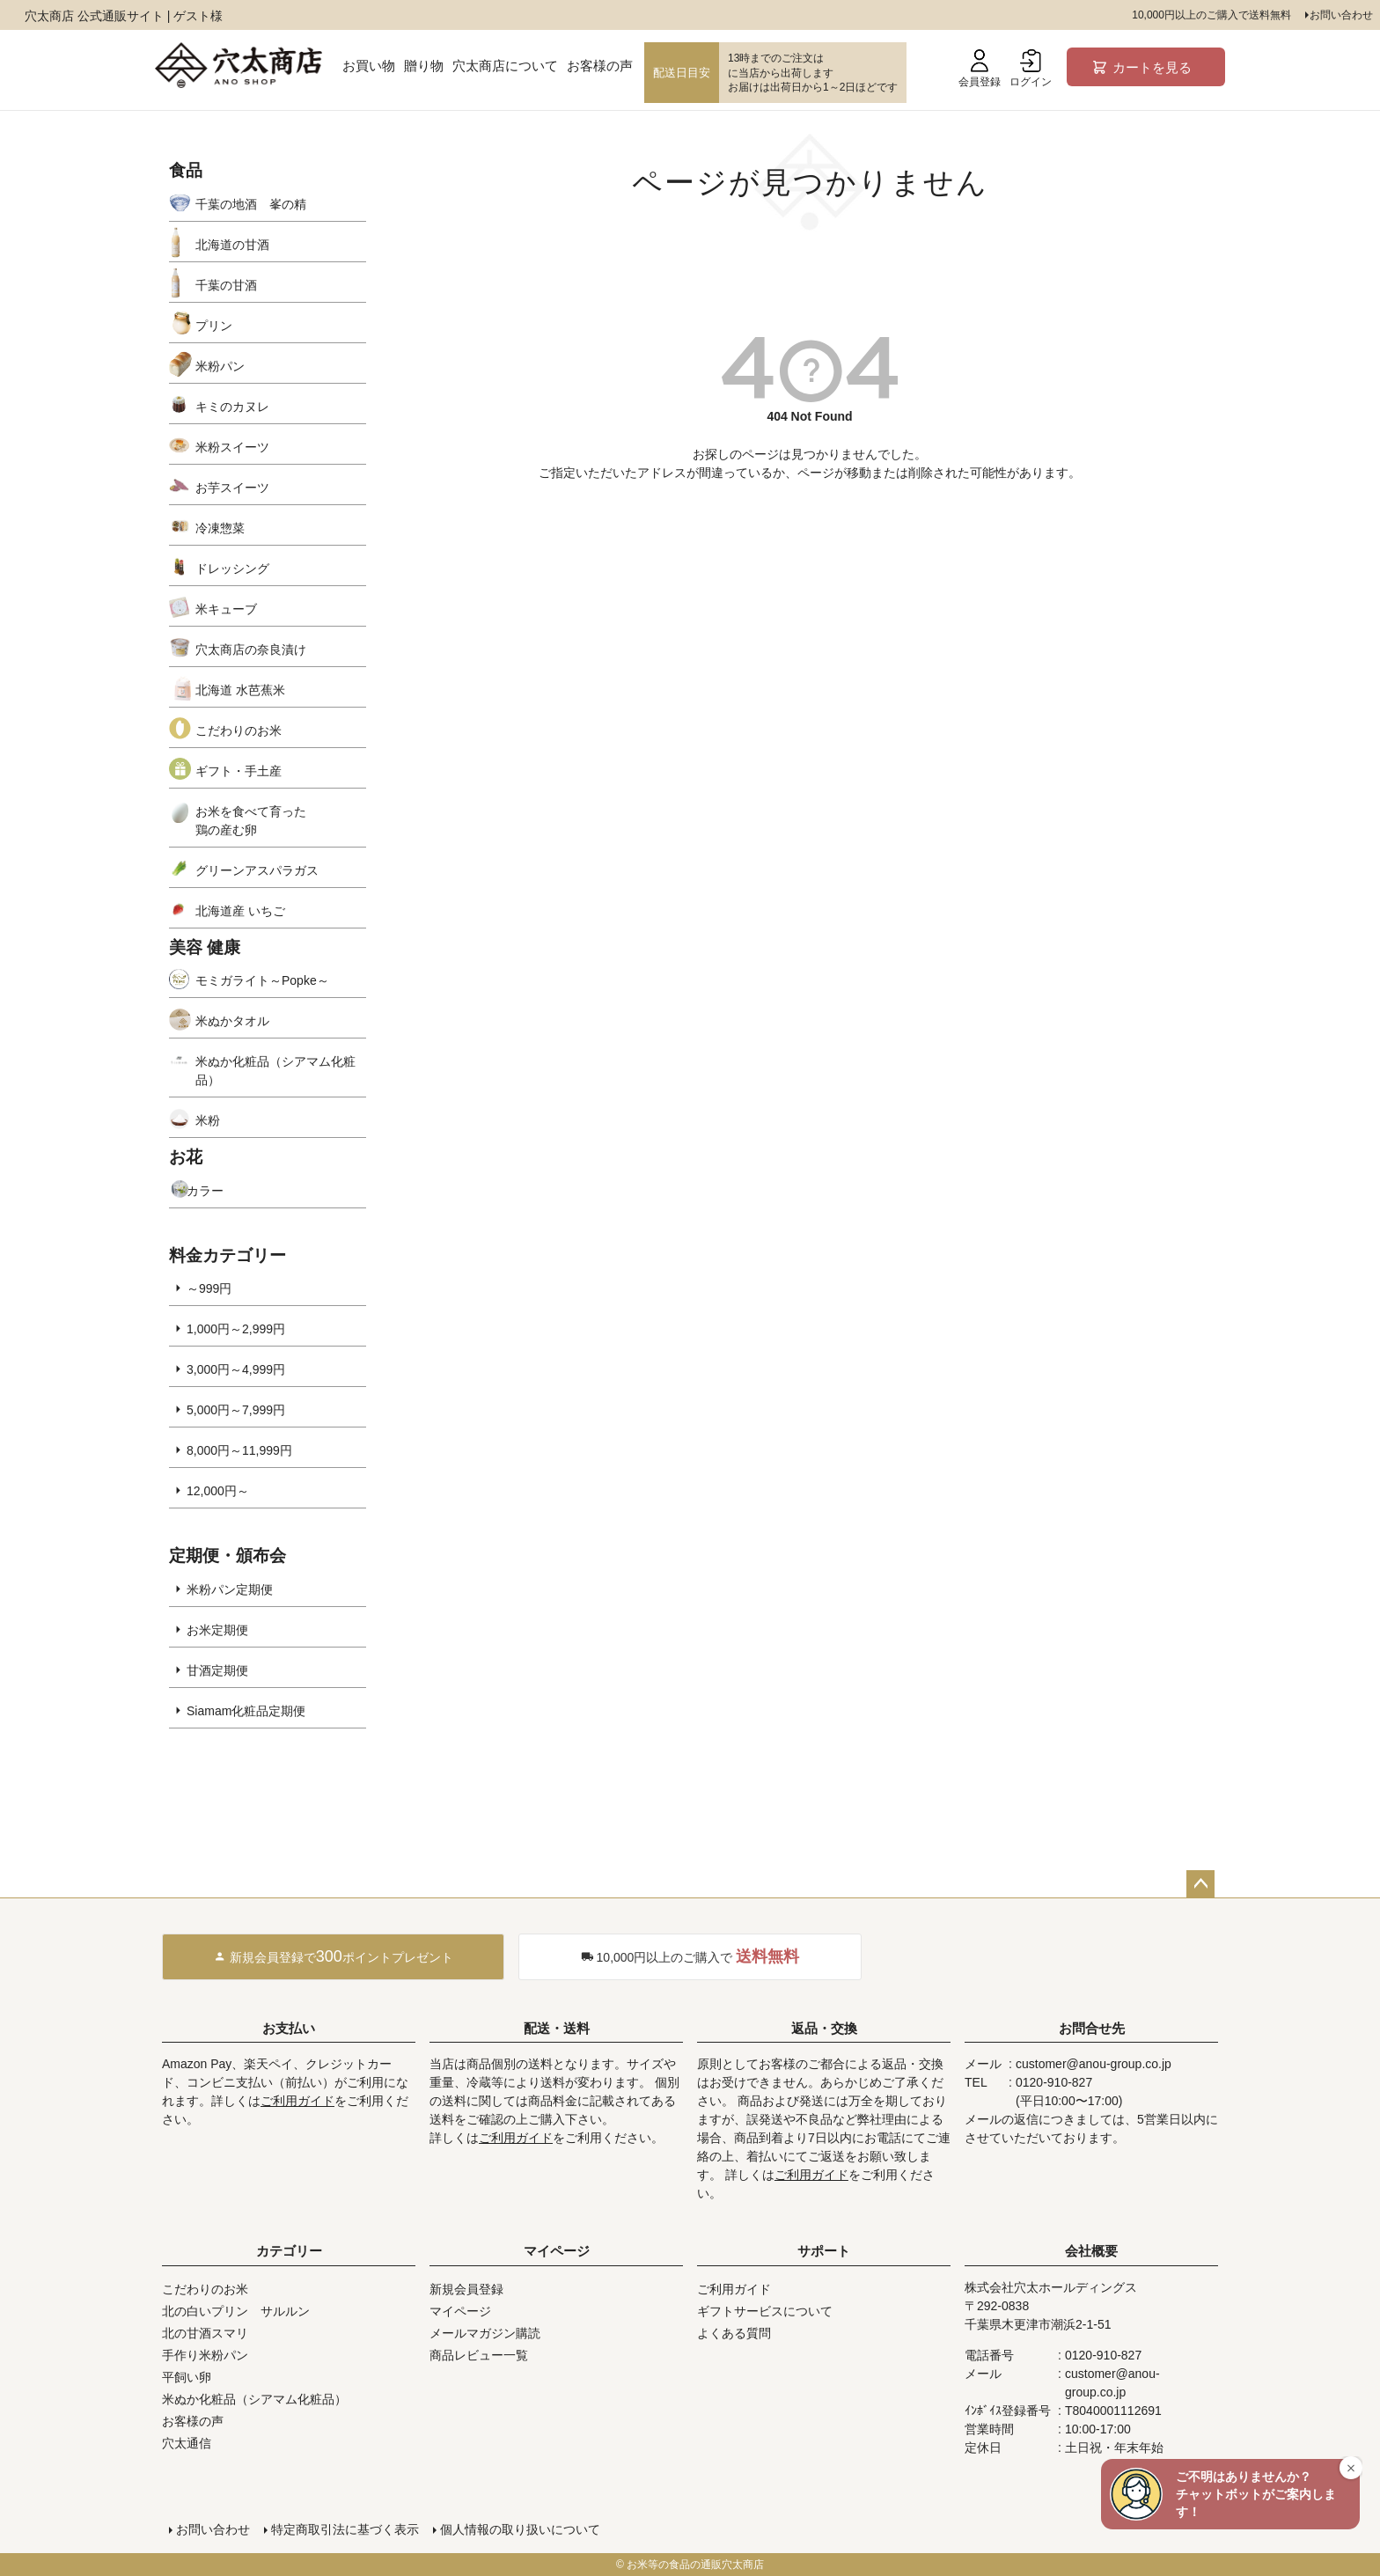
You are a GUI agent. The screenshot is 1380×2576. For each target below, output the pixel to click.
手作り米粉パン (205, 2355)
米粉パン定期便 (230, 1589)
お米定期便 (217, 1630)
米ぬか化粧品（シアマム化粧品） (275, 1070)
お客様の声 (600, 65)
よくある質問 (734, 2333)
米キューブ (226, 609)
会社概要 (1091, 2250)
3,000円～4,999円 (236, 1369)
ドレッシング (232, 568)
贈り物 (424, 65)
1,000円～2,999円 (236, 1329)
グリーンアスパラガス (257, 870)
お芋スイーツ (232, 488)
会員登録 (979, 68)
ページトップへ (1200, 1884)
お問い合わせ (1341, 15)
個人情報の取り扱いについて (520, 2529)
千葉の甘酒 (226, 285)
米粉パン (220, 366)
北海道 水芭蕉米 (240, 690)
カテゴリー (289, 2250)
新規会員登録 (466, 2289)
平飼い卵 (186, 2377)
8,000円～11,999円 (239, 1450)
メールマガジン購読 (484, 2333)
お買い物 (368, 65)
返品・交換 (824, 2028)
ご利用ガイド (297, 2101)
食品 (185, 170)
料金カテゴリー (227, 1255)
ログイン (1030, 68)
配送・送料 (557, 2028)
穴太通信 (186, 2443)
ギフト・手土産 (238, 771)
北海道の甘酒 (232, 245)
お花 (185, 1157)
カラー (205, 1191)
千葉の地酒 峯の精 (250, 204)
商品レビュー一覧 (478, 2355)
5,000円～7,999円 (236, 1410)
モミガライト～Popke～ (262, 980)
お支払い (288, 2028)
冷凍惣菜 (220, 528)
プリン (213, 326)
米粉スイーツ (232, 447)
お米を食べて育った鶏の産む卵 (250, 820)
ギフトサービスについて (765, 2311)
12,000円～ (218, 1491)
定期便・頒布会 (227, 1555)
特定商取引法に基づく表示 (345, 2529)
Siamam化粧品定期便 (246, 1711)
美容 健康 (204, 947)
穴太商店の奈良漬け (250, 649)
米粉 (207, 1120)
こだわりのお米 (238, 730)
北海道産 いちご (240, 911)
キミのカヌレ (232, 407)
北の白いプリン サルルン (236, 2311)
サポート (823, 2250)
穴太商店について (505, 65)
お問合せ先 (1092, 2028)
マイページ (557, 2250)
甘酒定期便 (217, 1670)
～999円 (209, 1288)
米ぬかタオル (232, 1021)
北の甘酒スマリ (205, 2333)
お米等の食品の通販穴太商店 (695, 2564)
